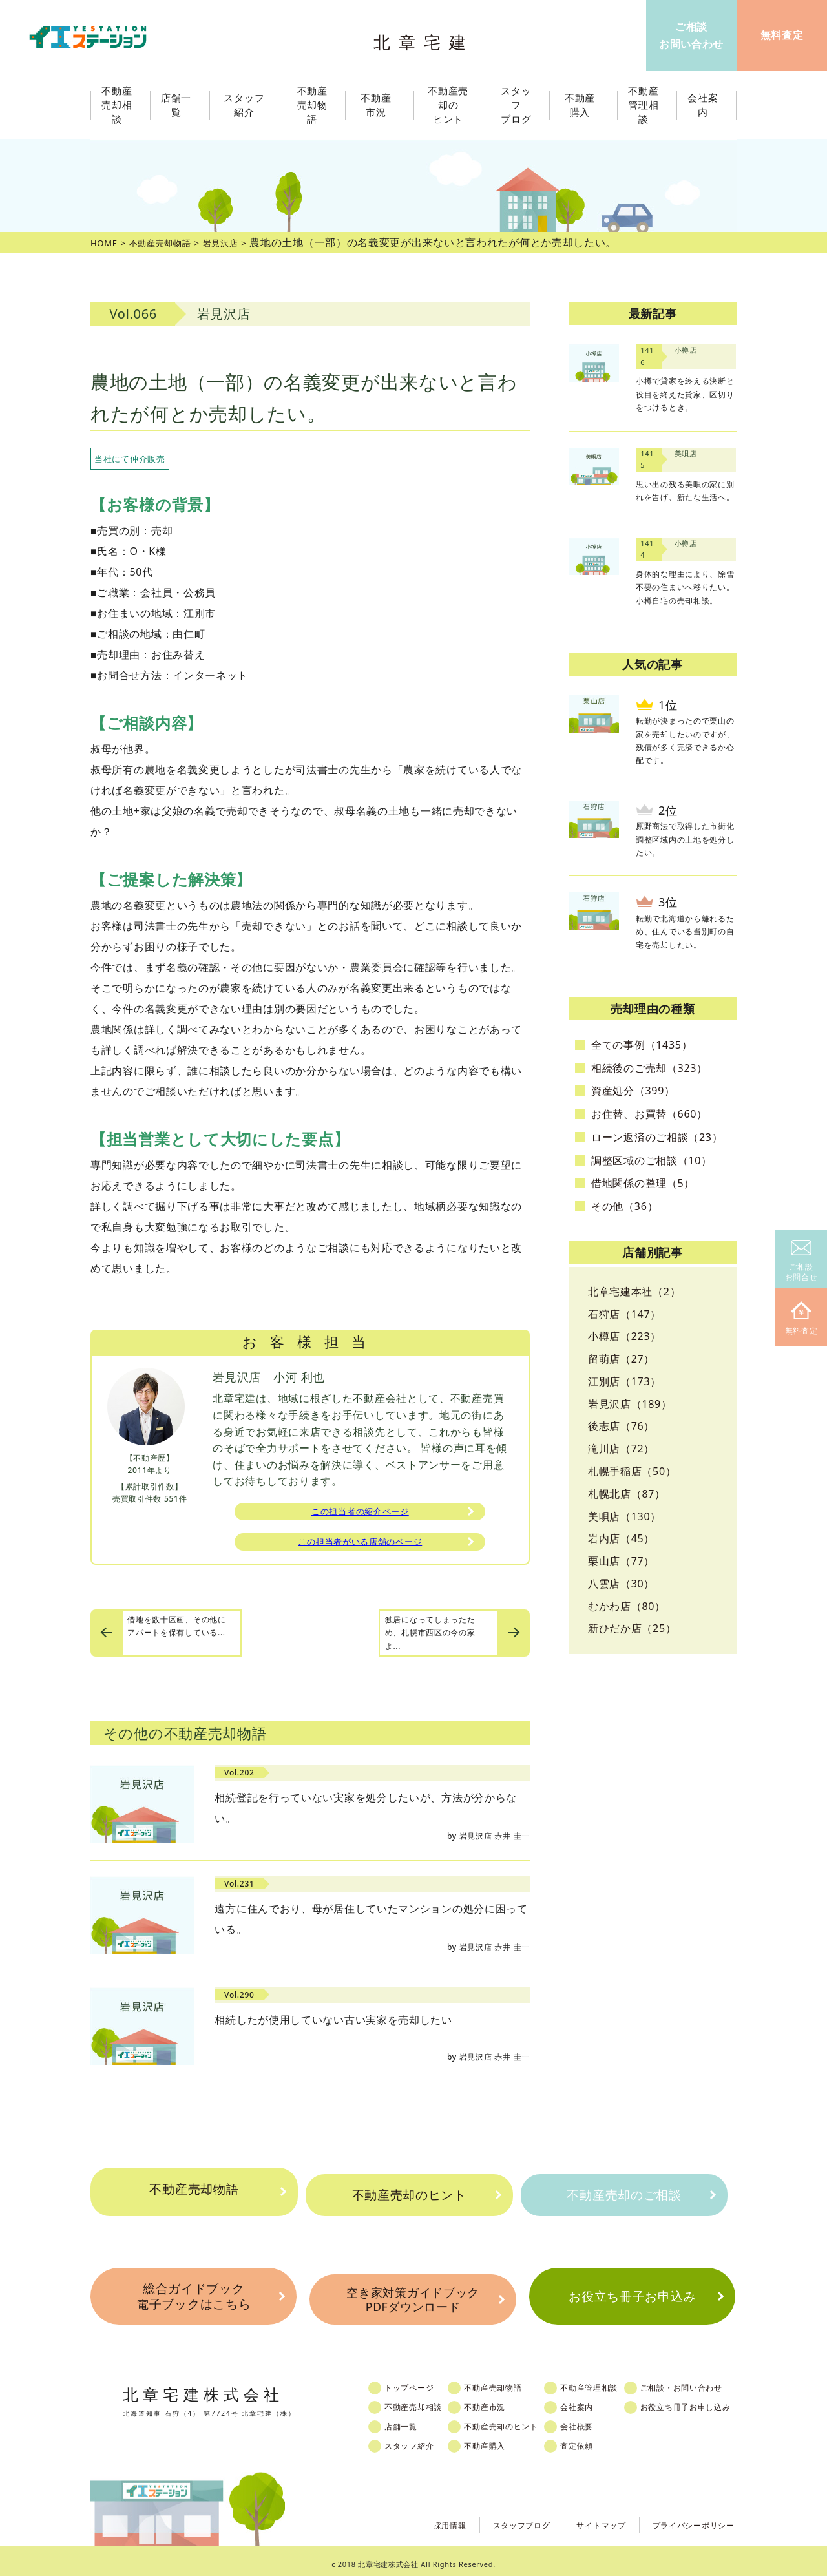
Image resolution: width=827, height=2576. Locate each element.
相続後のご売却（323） (649, 1068)
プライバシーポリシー (687, 2517)
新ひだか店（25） (632, 1628)
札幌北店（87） (626, 1494)
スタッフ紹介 (417, 2439)
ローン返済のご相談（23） (656, 1137)
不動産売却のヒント (409, 2194)
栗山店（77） (621, 1561)
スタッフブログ (496, 2517)
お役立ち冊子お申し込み (711, 2401)
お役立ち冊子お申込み (632, 2295)
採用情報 (418, 2517)
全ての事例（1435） (641, 1045)
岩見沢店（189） (630, 1404)
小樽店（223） (624, 1336)
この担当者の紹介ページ (360, 1513)
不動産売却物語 (193, 2194)
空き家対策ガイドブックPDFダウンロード (412, 2295)
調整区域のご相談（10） (651, 1160)
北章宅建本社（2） (634, 1291)
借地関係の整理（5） (643, 1183)
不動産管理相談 (609, 2381)
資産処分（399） (633, 1091)
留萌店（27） (621, 1359)
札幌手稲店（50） (632, 1471)
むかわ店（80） (626, 1606)
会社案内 (595, 2401)
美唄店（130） (624, 1516)
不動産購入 (498, 2439)
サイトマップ (584, 2517)
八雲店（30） (621, 1583)
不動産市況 (379, 105)
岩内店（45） (621, 1538)
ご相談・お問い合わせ (706, 2381)
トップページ (417, 2381)
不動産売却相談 (422, 2401)
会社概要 (595, 2420)
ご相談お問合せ (801, 1261)
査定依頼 (595, 2439)
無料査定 (801, 1319)
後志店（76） (621, 1426)
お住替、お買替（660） (649, 1114)
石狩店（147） (624, 1314)
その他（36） (624, 1206)
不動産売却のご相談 (623, 2194)
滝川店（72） (621, 1448)
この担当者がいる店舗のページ (359, 1547)
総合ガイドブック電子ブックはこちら (193, 2295)
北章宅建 (425, 39)
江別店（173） (624, 1381)
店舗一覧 (408, 2420)
